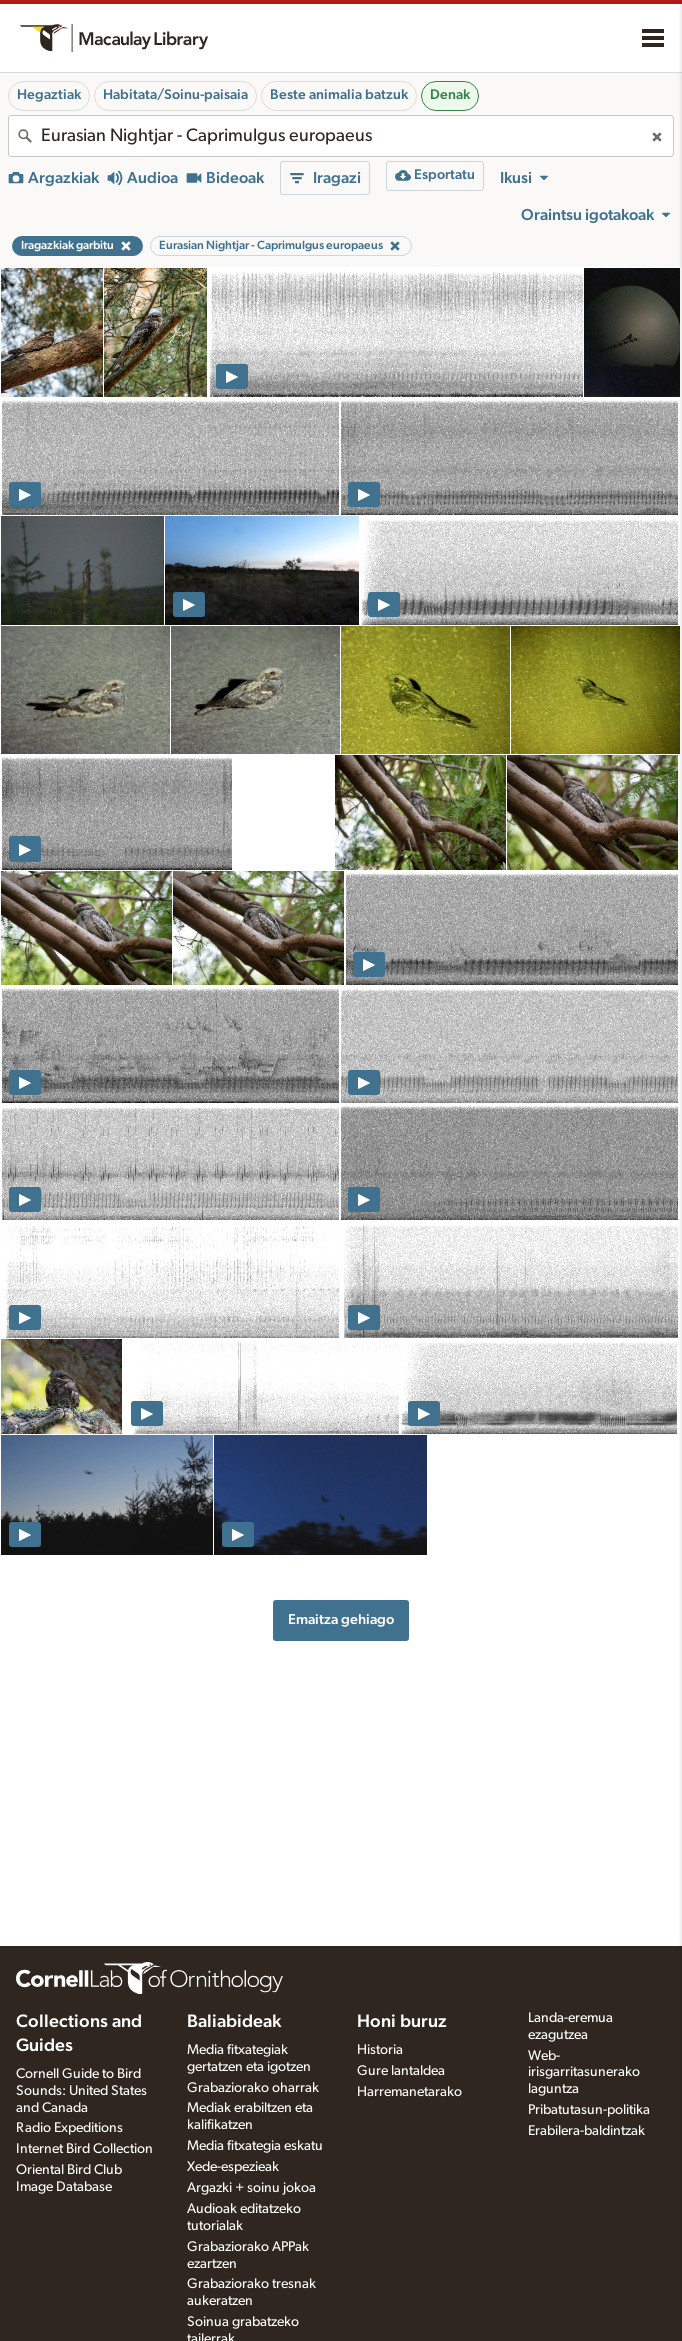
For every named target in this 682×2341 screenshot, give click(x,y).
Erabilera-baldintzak (586, 2131)
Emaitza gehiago (341, 1619)
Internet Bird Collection (84, 2149)
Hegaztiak (49, 95)
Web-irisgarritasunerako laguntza (584, 2073)
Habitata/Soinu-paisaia (175, 95)
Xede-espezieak (233, 2167)
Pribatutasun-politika (589, 2110)
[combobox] (341, 136)
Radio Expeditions (69, 2128)
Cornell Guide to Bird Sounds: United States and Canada (81, 2091)
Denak (450, 95)
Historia (380, 2050)
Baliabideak (234, 2022)
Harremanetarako (409, 2092)
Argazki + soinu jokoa (251, 2188)
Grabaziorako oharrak (253, 2088)
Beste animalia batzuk (339, 95)
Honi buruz (402, 2022)
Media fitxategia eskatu (255, 2146)
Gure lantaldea (401, 2071)
